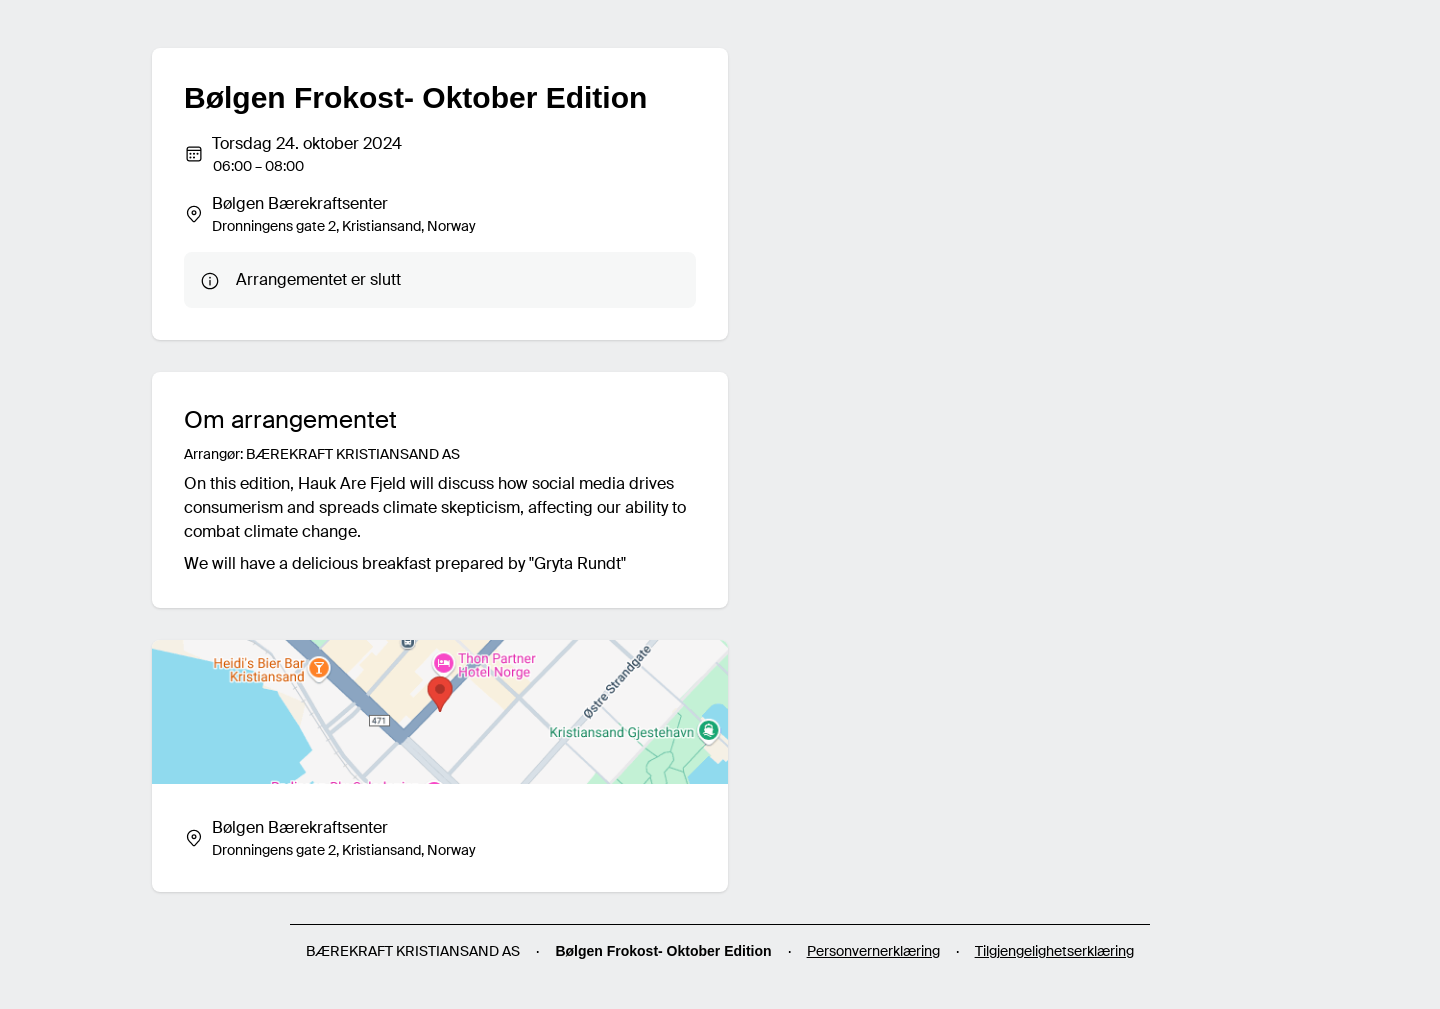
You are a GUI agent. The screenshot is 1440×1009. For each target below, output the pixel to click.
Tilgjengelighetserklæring (1054, 951)
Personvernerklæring (873, 951)
